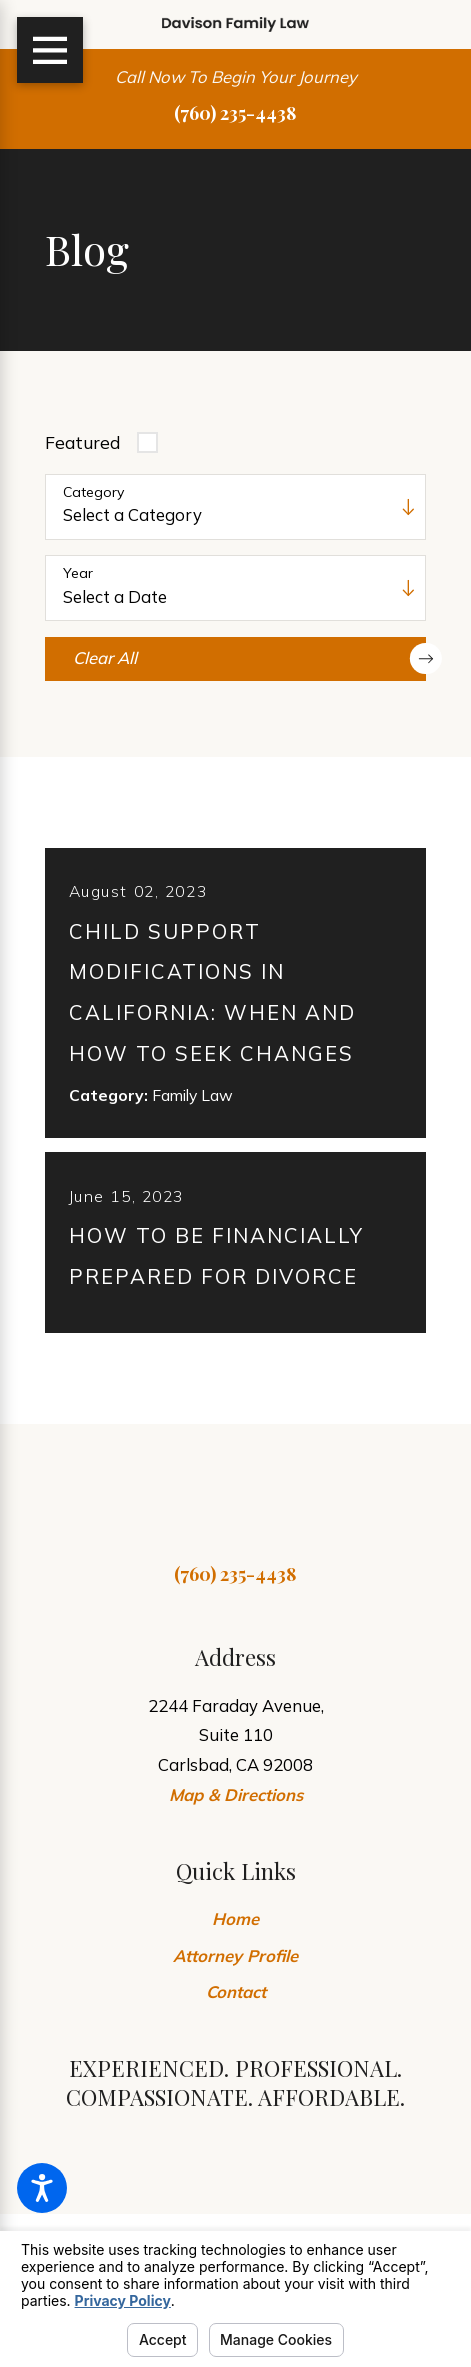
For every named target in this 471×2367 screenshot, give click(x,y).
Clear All (249, 659)
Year (78, 573)
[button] (42, 2188)
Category (93, 492)
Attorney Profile (235, 1966)
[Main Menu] (50, 50)
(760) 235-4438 (235, 112)
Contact (236, 2002)
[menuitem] (235, 1930)
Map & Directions (236, 1805)
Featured (82, 442)
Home (235, 1929)
